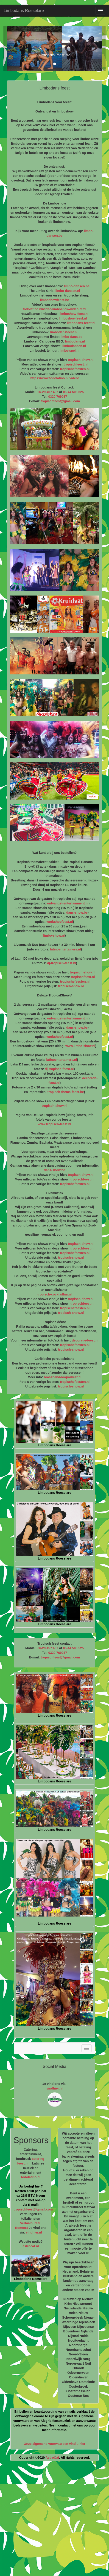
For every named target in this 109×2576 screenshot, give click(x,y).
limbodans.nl (75, 341)
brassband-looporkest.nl (62, 1377)
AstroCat (52, 2457)
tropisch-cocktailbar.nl (54, 1294)
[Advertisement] (54, 2520)
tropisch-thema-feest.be (66, 1092)
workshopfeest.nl (59, 922)
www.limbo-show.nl (80, 1046)
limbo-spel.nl (69, 350)
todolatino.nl (30, 2177)
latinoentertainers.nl (65, 949)
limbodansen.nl (74, 346)
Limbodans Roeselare (24, 10)
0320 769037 (57, 396)
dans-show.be (77, 912)
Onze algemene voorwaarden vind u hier (54, 2444)
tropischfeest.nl (75, 364)
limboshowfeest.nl (73, 318)
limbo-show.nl (54, 935)
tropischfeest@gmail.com (60, 401)
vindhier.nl (54, 2088)
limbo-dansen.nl (67, 291)
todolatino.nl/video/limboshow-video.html (54, 309)
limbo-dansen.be (76, 286)
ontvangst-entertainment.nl (67, 903)
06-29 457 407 (47, 392)
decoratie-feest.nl (85, 1340)
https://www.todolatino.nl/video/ (54, 378)
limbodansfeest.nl (64, 332)
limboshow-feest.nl (74, 314)
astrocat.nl (30, 2246)
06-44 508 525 (73, 392)
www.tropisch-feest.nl (54, 1124)
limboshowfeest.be (54, 300)
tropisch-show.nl (80, 360)
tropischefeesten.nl (74, 369)
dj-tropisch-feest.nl (61, 963)
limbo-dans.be (71, 337)
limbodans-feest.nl (81, 323)
